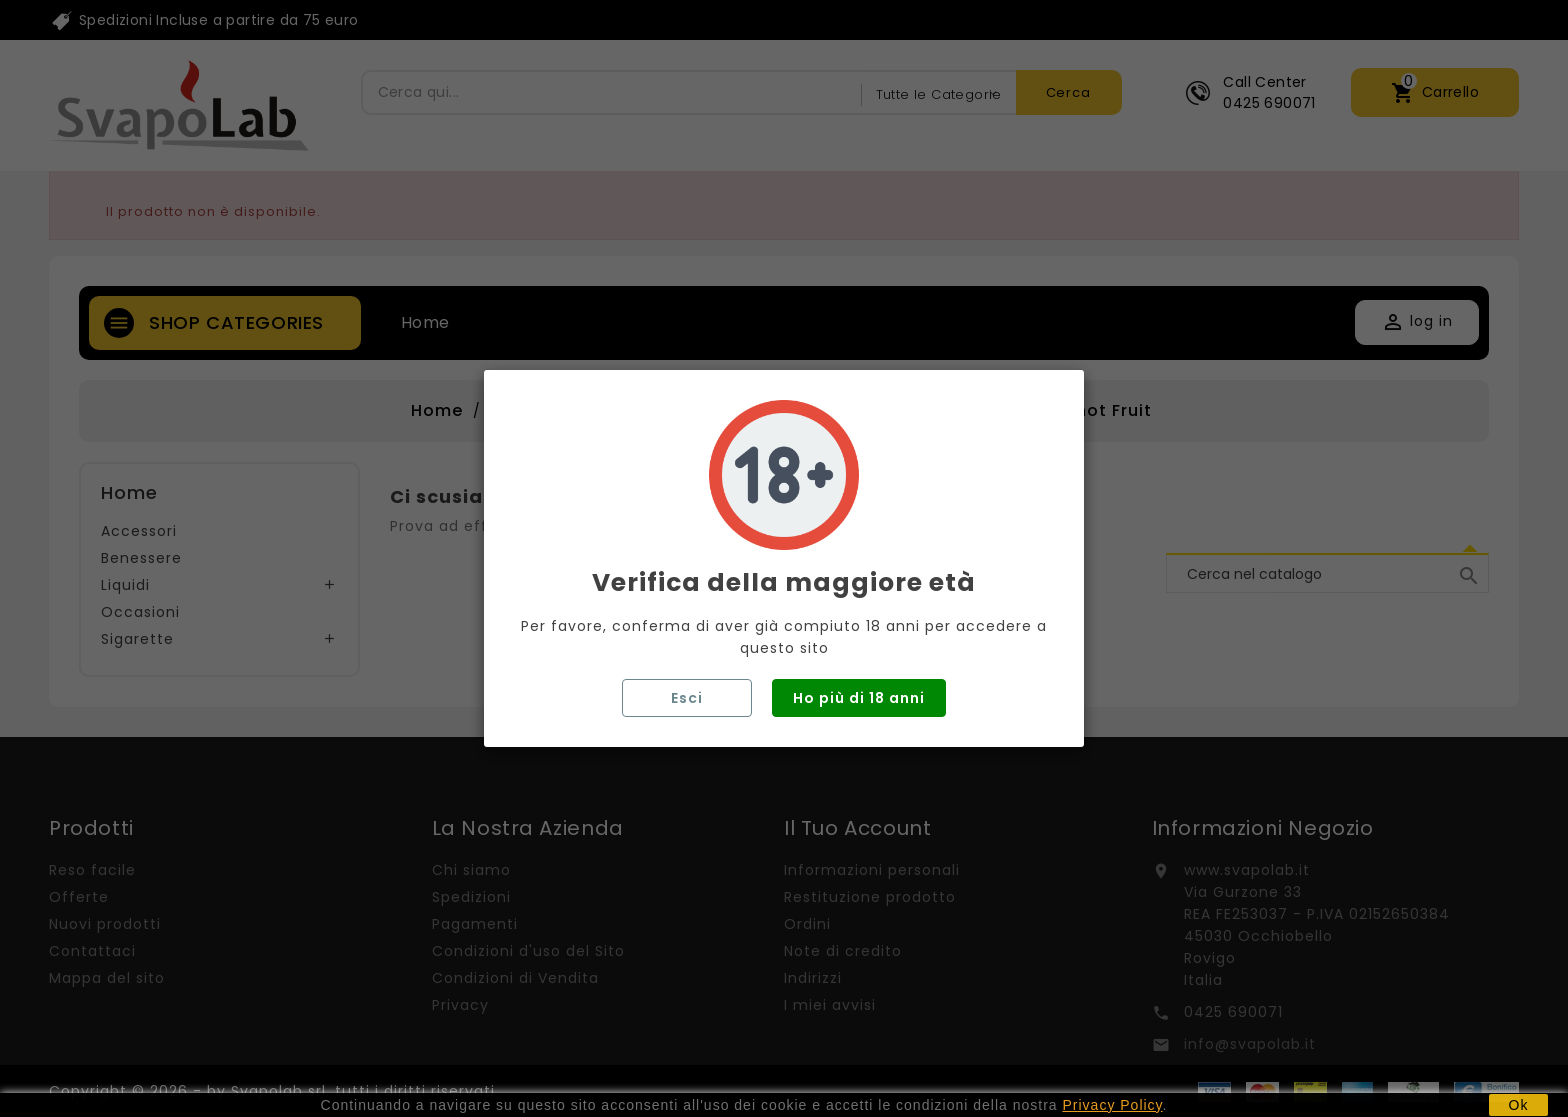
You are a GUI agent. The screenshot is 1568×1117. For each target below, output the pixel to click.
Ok (1519, 1105)
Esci (687, 698)
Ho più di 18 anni (859, 698)
